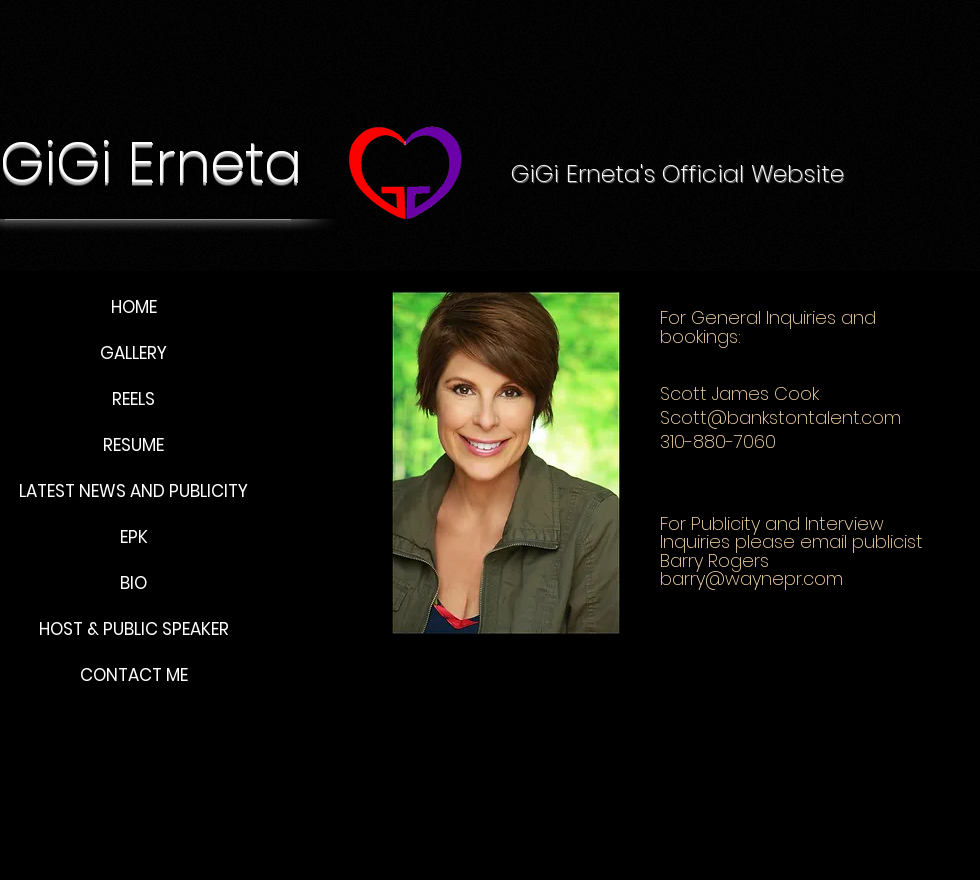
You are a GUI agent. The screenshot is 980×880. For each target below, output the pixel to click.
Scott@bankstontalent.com (780, 417)
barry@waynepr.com (751, 578)
